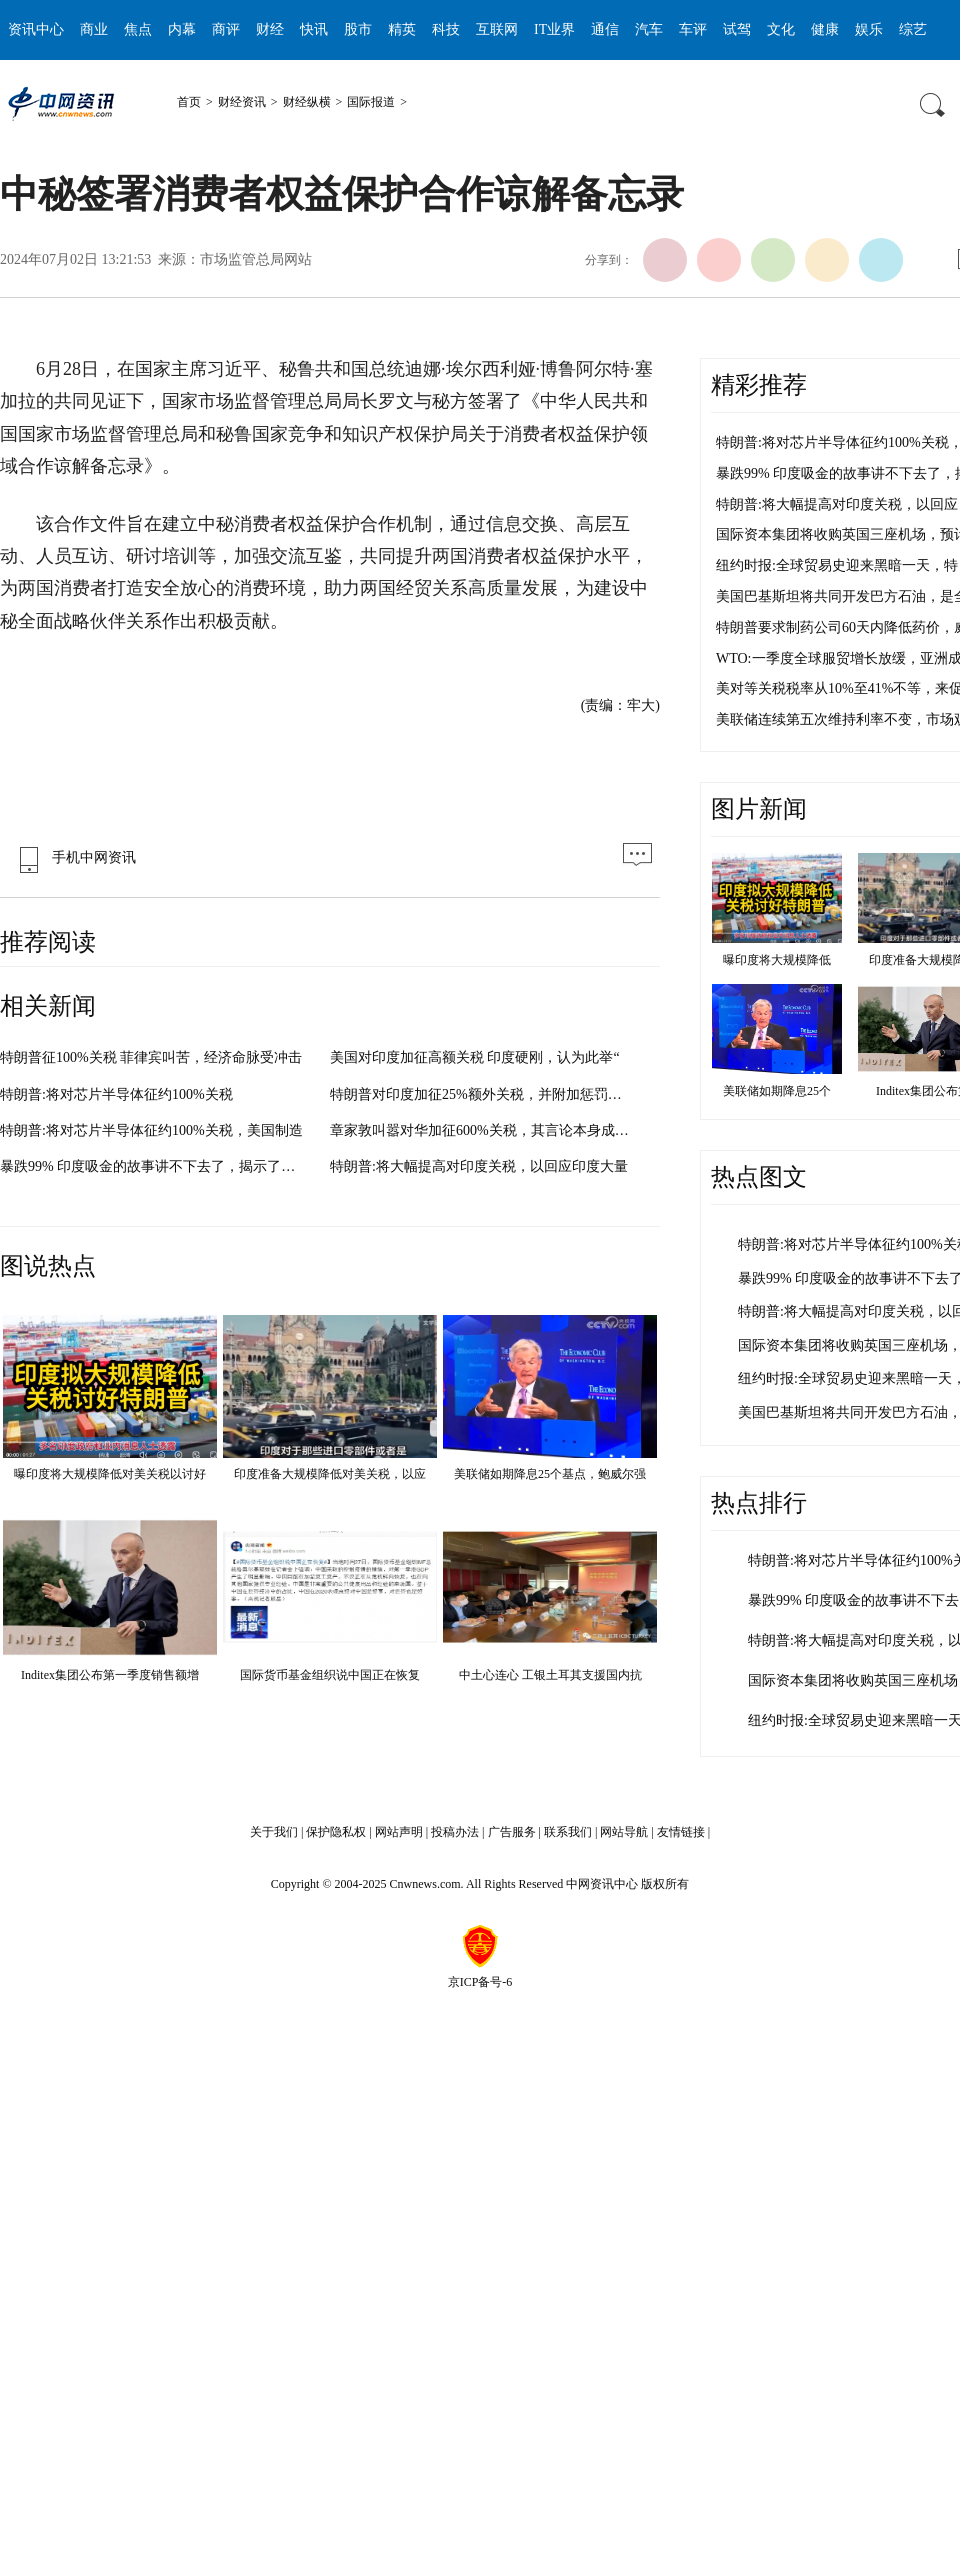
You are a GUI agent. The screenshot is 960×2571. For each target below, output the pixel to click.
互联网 (497, 29)
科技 (446, 29)
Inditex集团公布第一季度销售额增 (110, 1675)
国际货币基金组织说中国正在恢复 (330, 1675)
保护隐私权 (336, 1832)
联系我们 (568, 1832)
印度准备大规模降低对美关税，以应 (330, 1474)
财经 (270, 29)
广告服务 (512, 1832)
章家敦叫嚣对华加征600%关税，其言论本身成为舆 (486, 1130)
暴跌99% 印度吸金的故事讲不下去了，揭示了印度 (154, 1166)
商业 (94, 29)
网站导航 (624, 1832)
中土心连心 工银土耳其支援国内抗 (550, 1675)
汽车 (649, 29)
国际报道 (371, 102)
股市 (358, 29)
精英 (402, 29)
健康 (825, 29)
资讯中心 (36, 29)
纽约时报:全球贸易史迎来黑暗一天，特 (837, 565)
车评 (693, 29)
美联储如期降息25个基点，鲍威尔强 (550, 1474)
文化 (781, 29)
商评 (226, 29)
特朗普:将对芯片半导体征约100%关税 (116, 1094)
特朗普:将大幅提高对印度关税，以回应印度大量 (479, 1166)
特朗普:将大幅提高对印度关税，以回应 (837, 504)
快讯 (314, 29)
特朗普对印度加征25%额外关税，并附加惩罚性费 (483, 1094)
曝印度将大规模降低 (777, 960)
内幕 (182, 29)
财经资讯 (242, 102)
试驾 (737, 29)
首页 (189, 102)
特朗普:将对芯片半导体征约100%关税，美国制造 (151, 1130)
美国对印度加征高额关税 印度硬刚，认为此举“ (475, 1057)
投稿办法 (455, 1832)
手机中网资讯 (73, 857)
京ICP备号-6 (480, 1982)
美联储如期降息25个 (777, 1091)
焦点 (138, 29)
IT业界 (554, 29)
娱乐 (869, 29)
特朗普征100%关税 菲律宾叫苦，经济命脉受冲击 (151, 1057)
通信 (605, 29)
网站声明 (399, 1832)
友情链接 (681, 1832)
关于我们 (274, 1832)
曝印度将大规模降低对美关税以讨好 (110, 1474)
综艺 (913, 29)
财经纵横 (307, 102)
